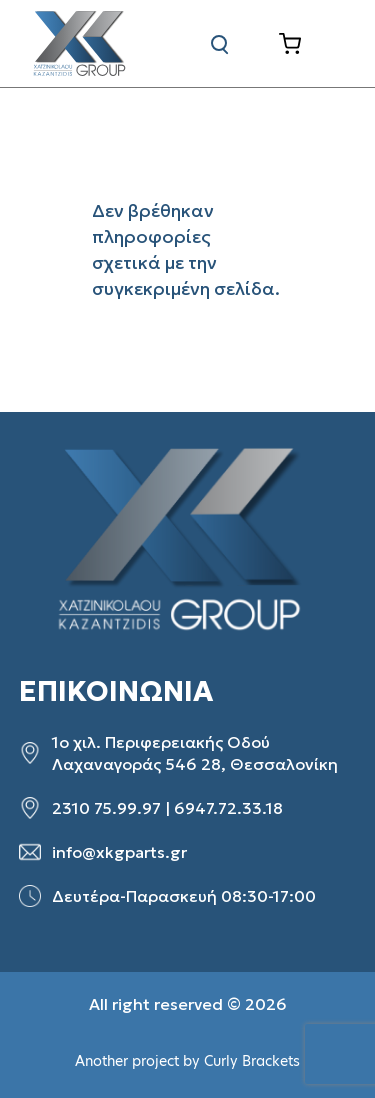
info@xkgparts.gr (119, 852)
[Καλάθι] (305, 44)
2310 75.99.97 (106, 808)
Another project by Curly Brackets (187, 1061)
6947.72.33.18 (228, 808)
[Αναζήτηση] (220, 44)
